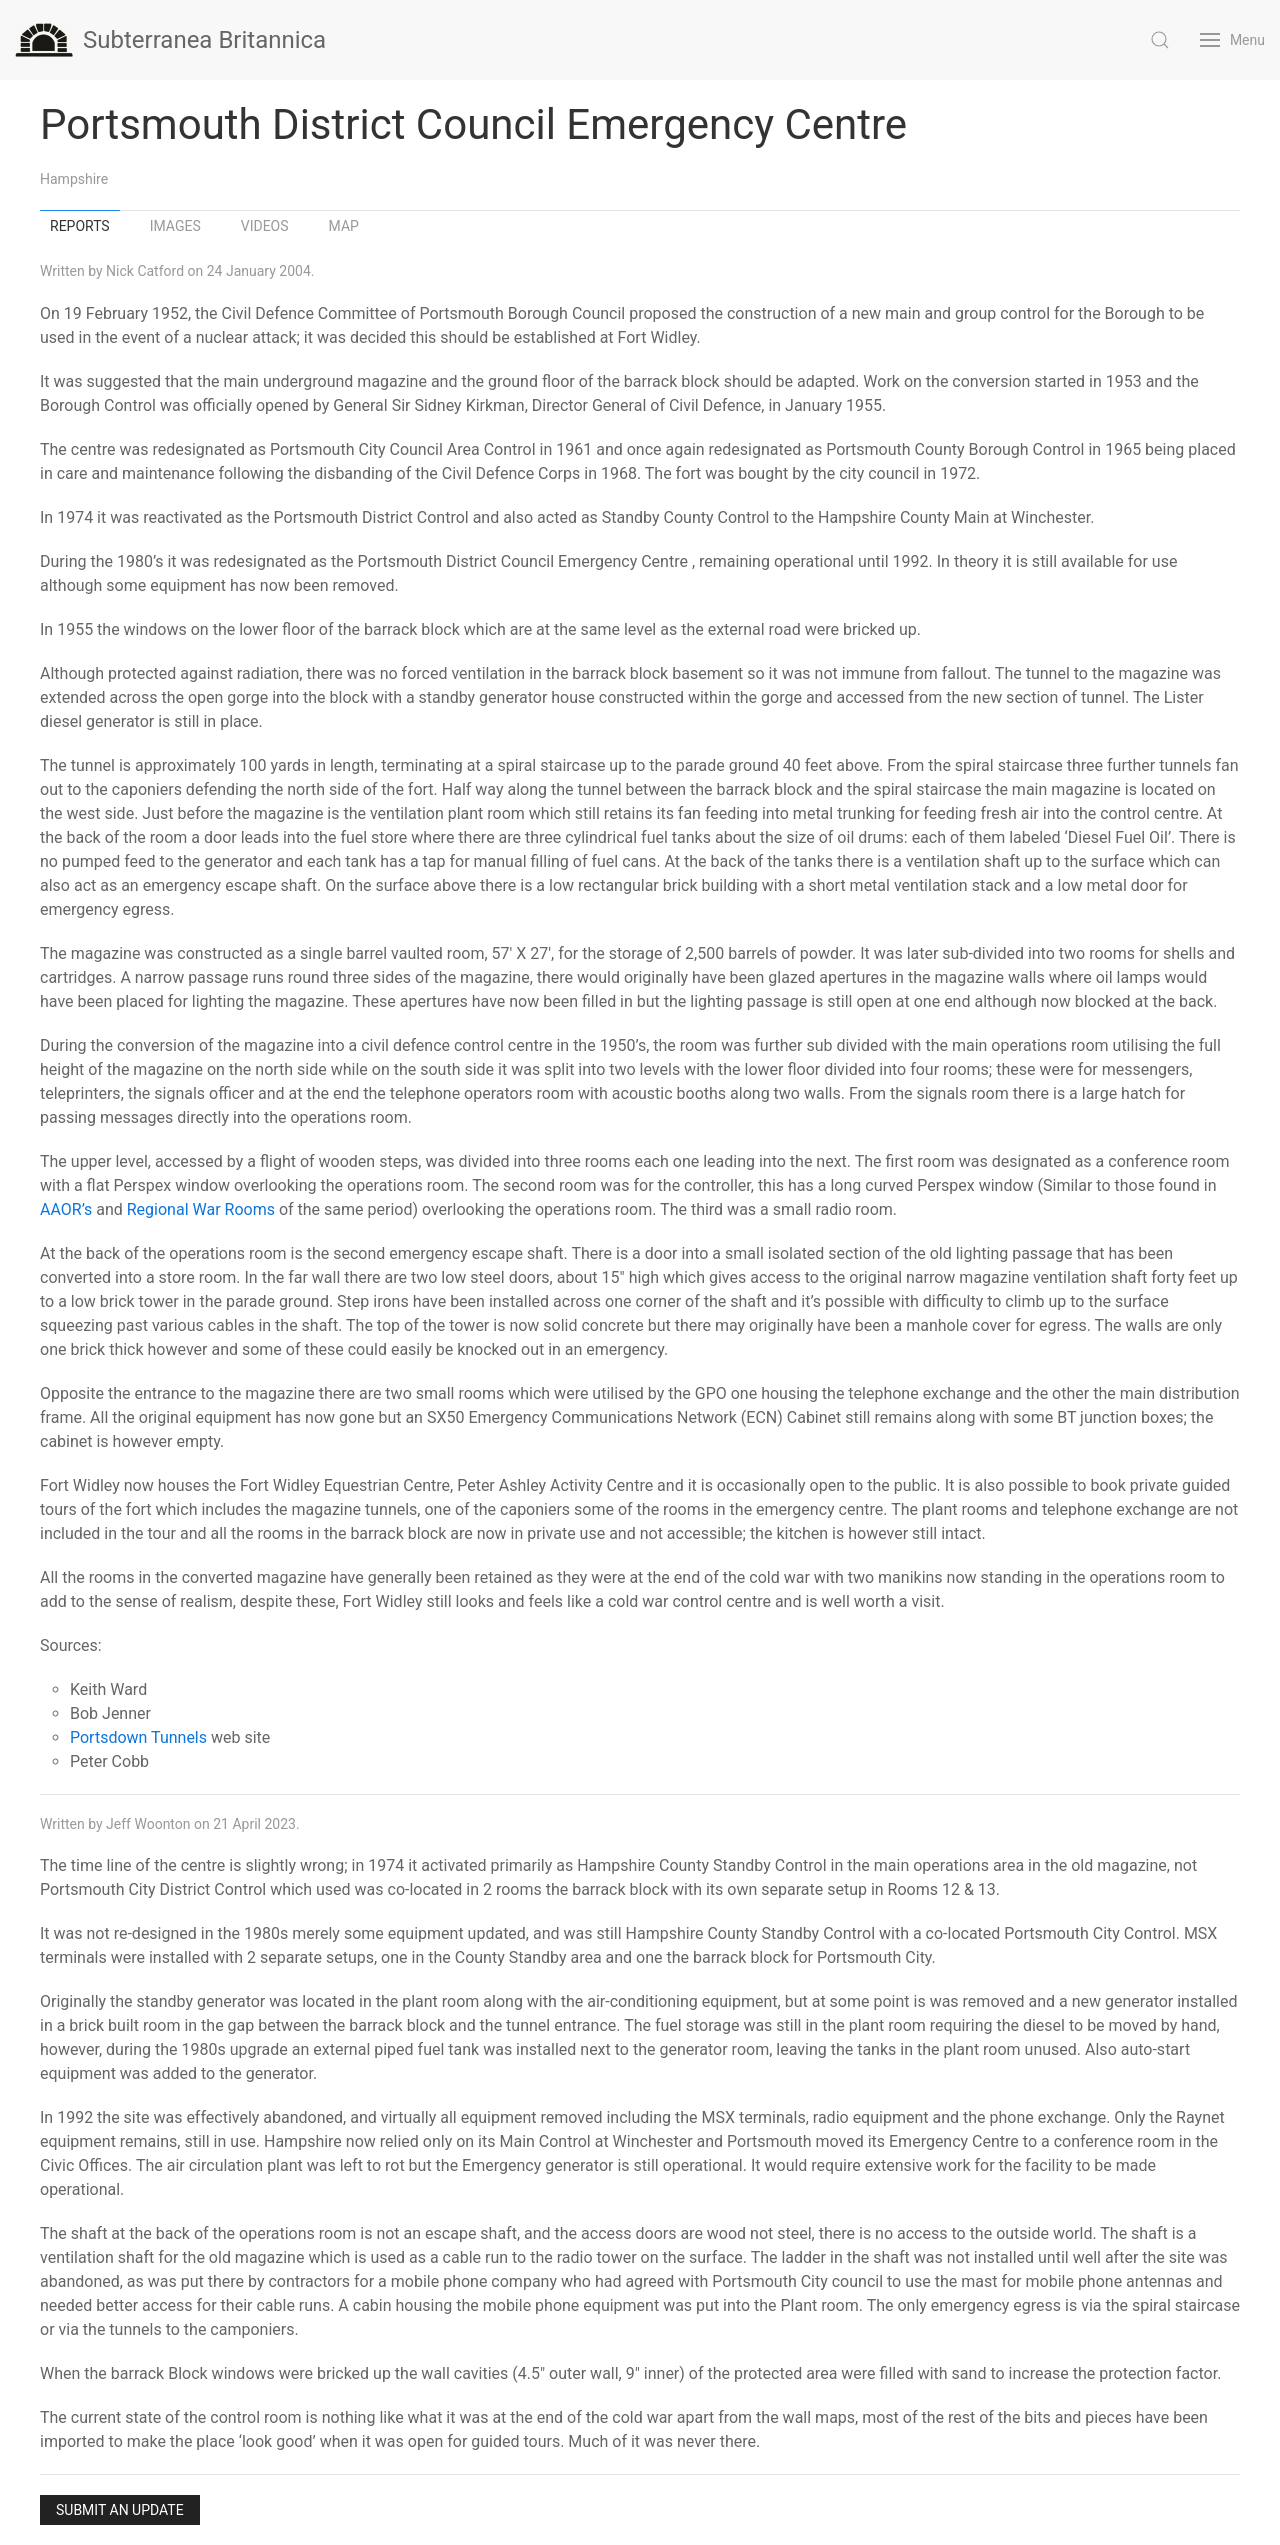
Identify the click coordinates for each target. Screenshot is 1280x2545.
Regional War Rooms (201, 1209)
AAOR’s (66, 1209)
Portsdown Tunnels (138, 1737)
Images (175, 226)
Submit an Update (120, 2510)
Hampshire (74, 179)
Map (344, 226)
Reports (80, 226)
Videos (265, 226)
